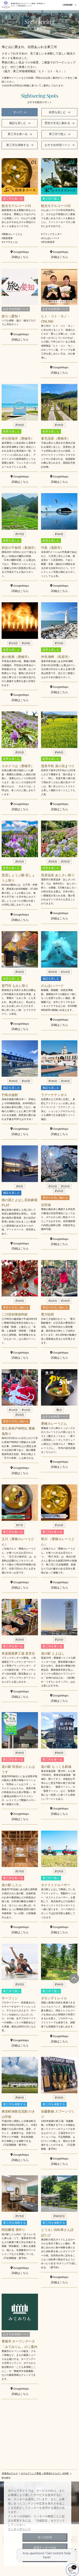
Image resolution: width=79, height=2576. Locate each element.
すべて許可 (45, 2537)
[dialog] (37, 2523)
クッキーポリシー (19, 2529)
